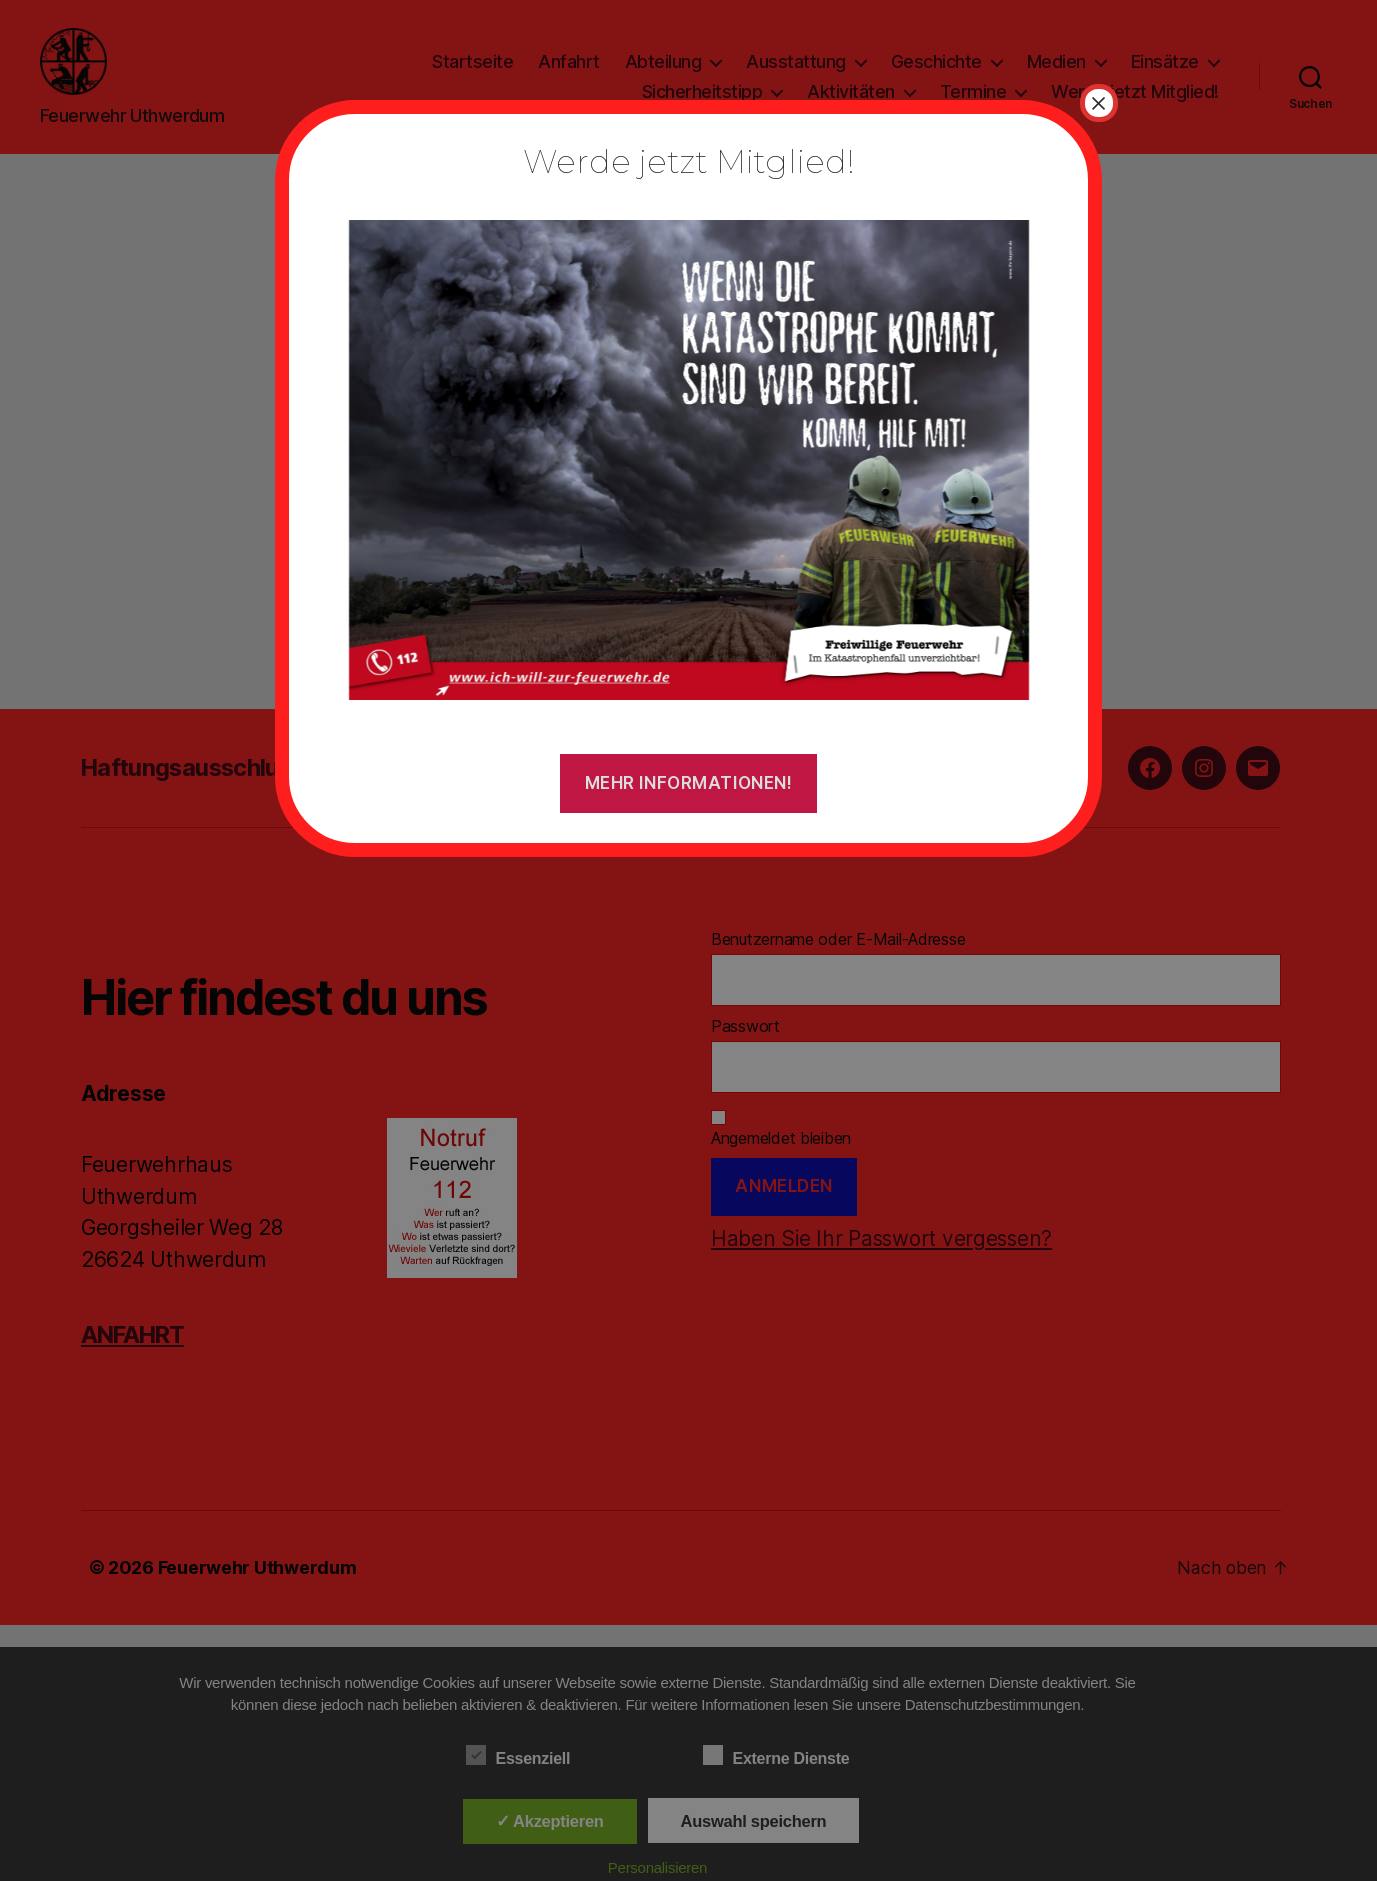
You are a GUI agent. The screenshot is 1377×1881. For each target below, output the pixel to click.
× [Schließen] (1099, 103)
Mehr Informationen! (689, 783)
